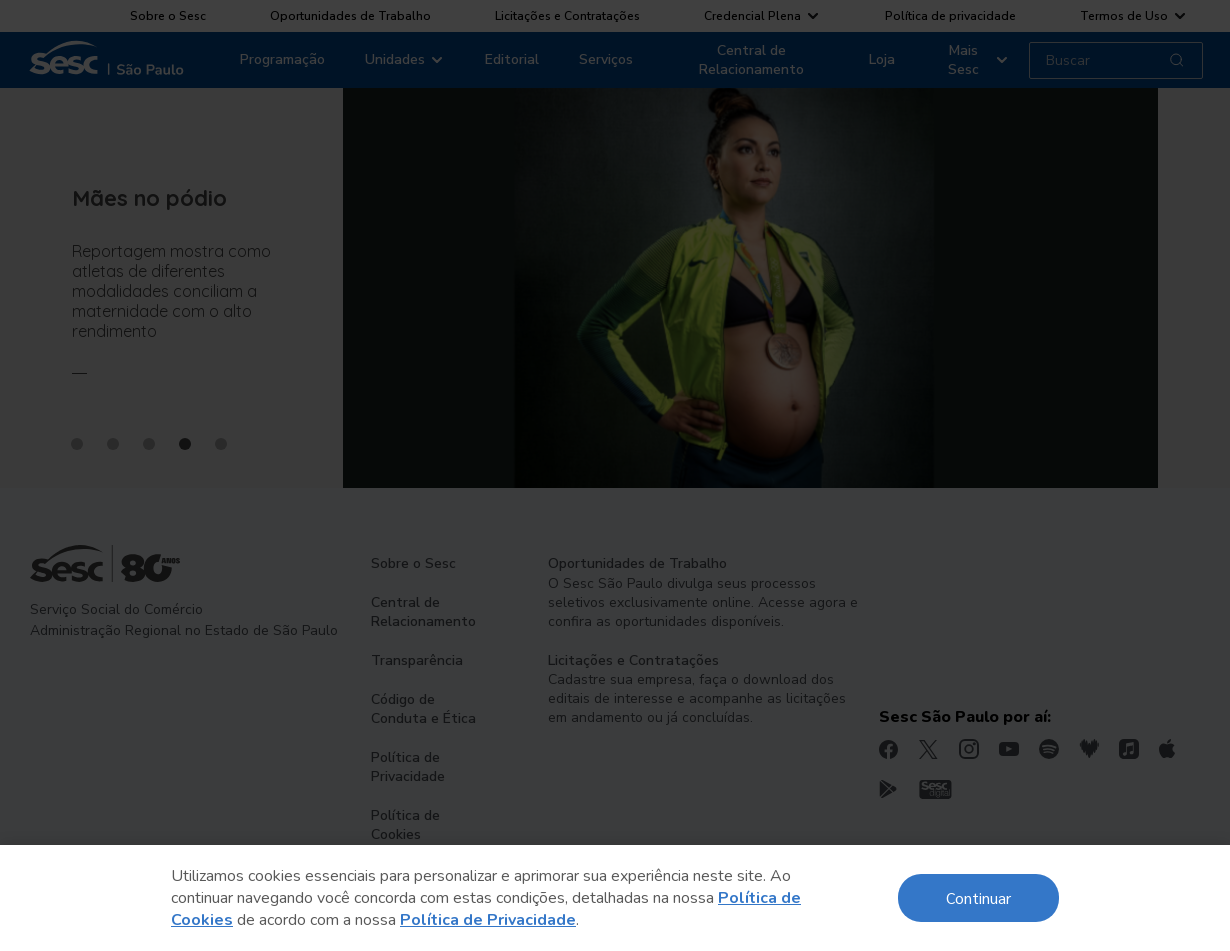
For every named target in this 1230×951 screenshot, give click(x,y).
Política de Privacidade (488, 920)
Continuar (978, 897)
